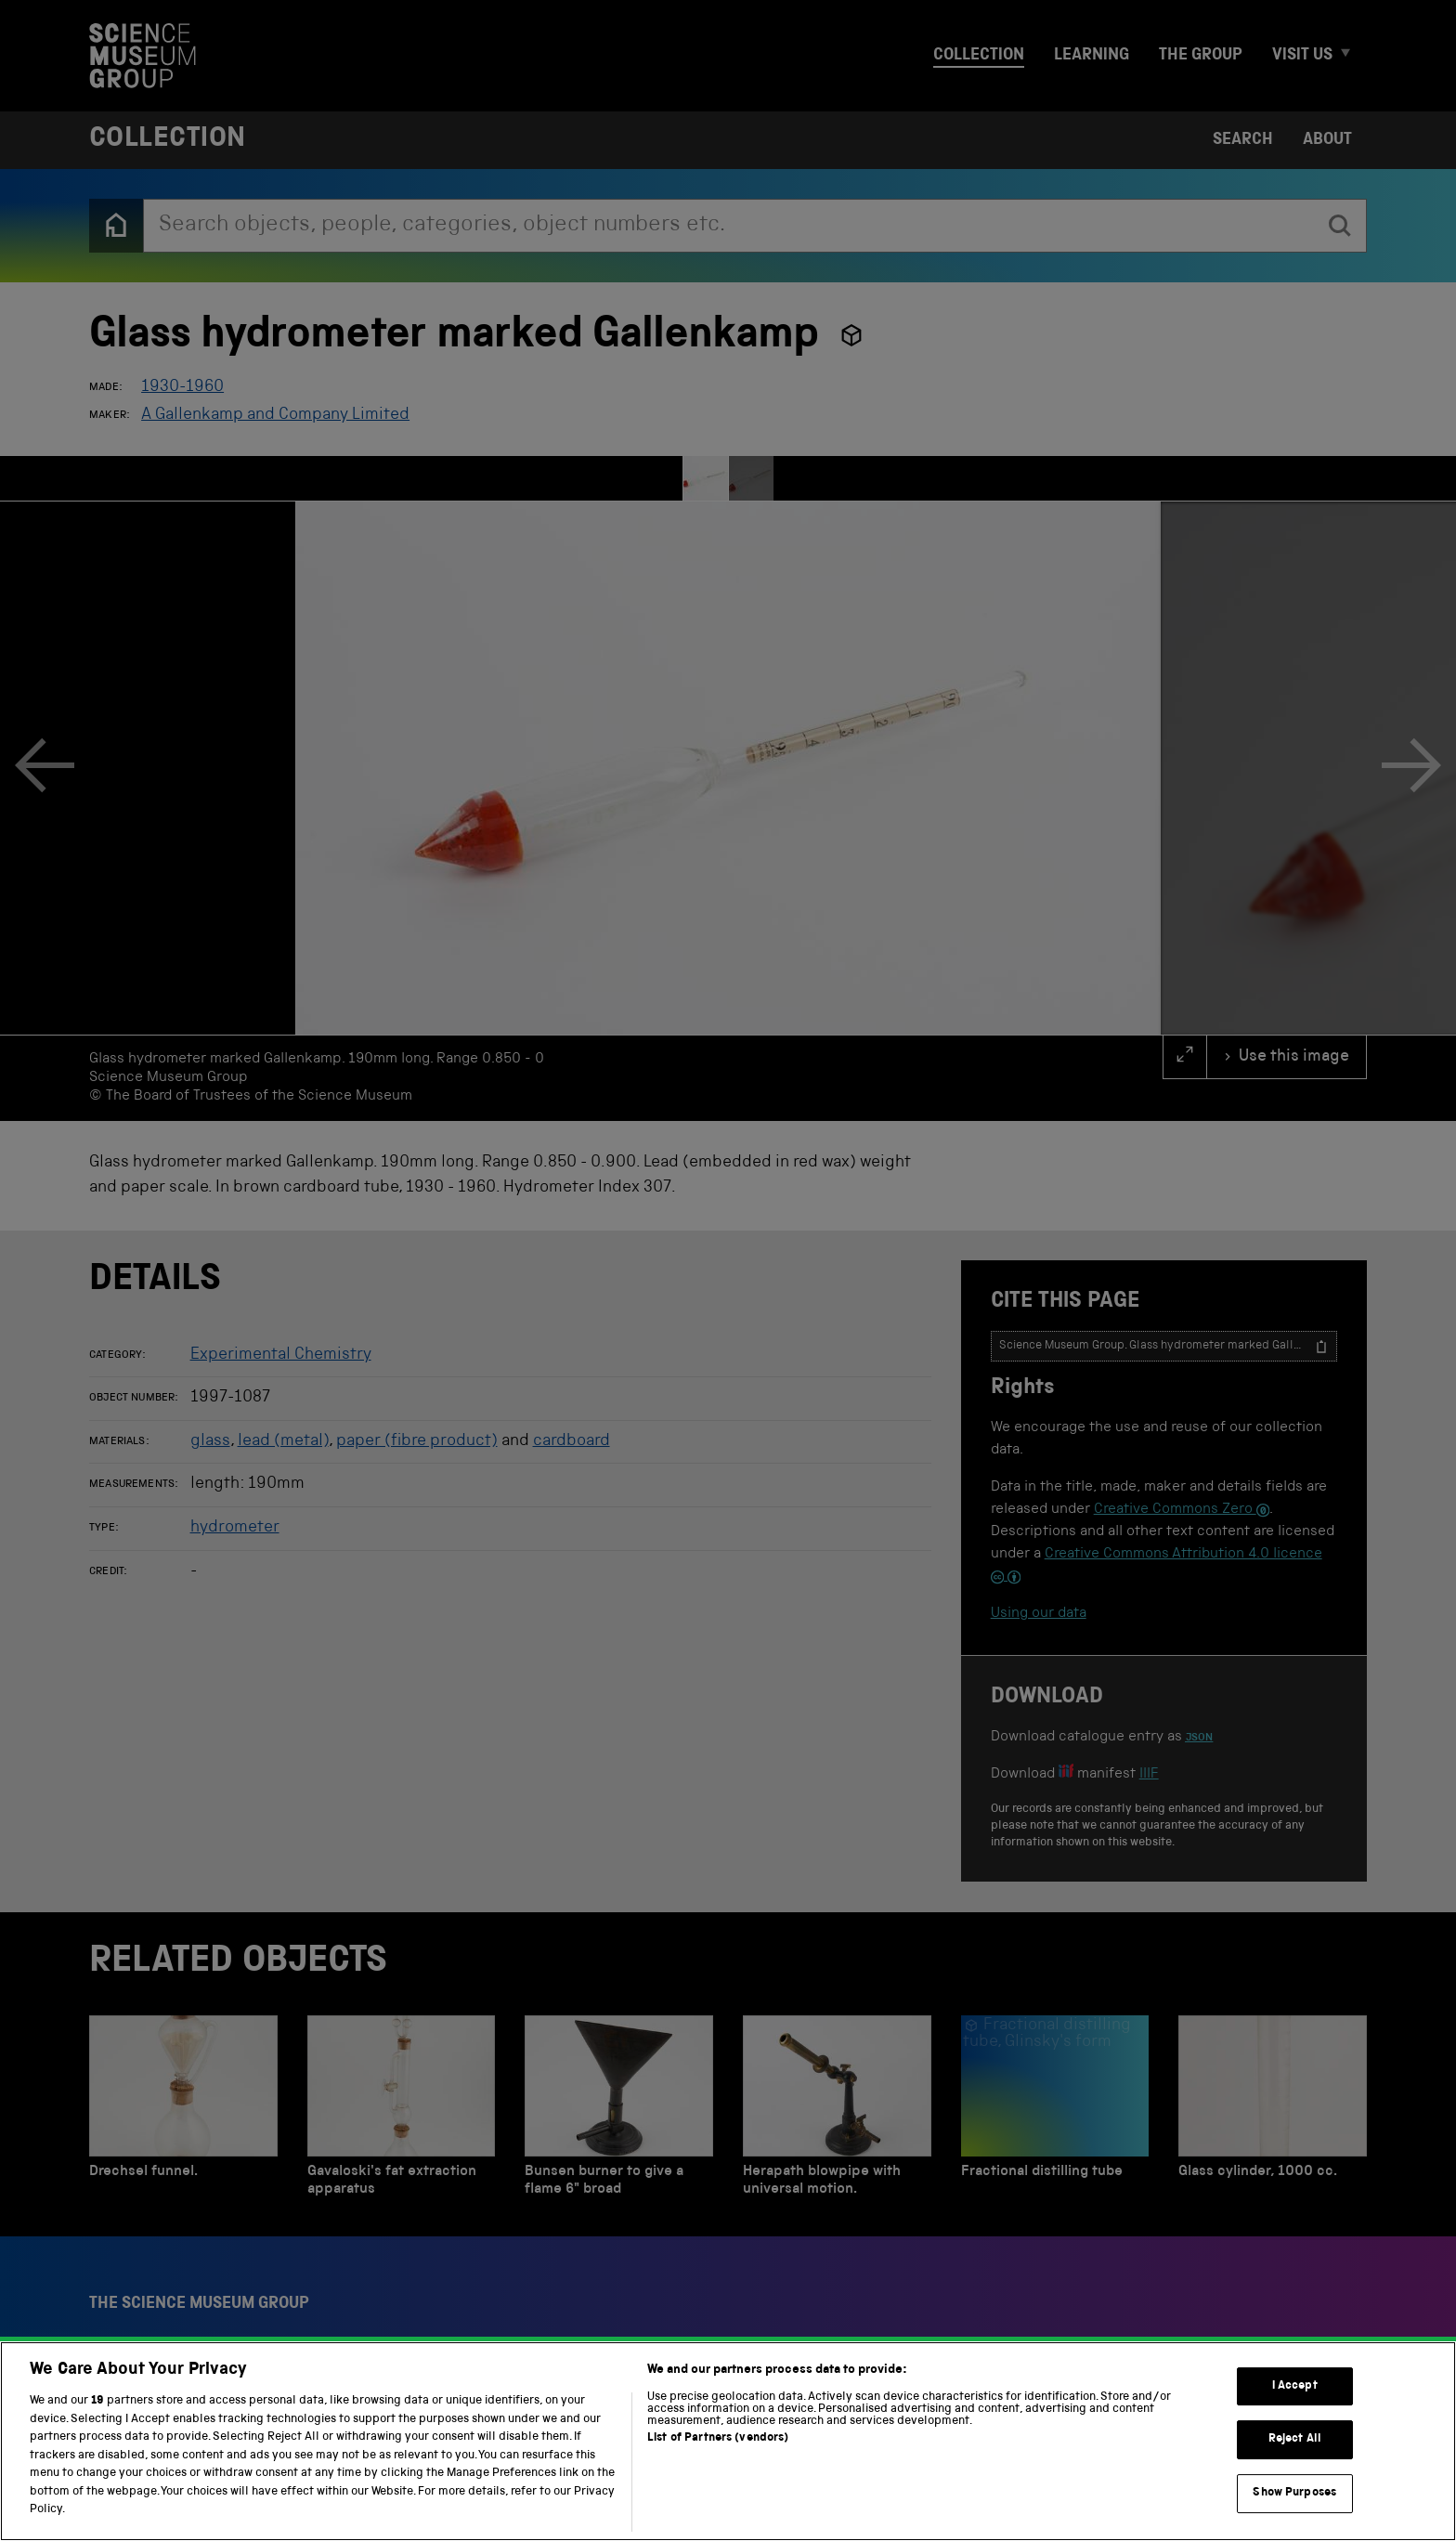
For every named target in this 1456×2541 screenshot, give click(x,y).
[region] (728, 2441)
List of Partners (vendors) (717, 2438)
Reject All (1294, 2439)
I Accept (1295, 2386)
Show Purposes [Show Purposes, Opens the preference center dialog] (1294, 2493)
